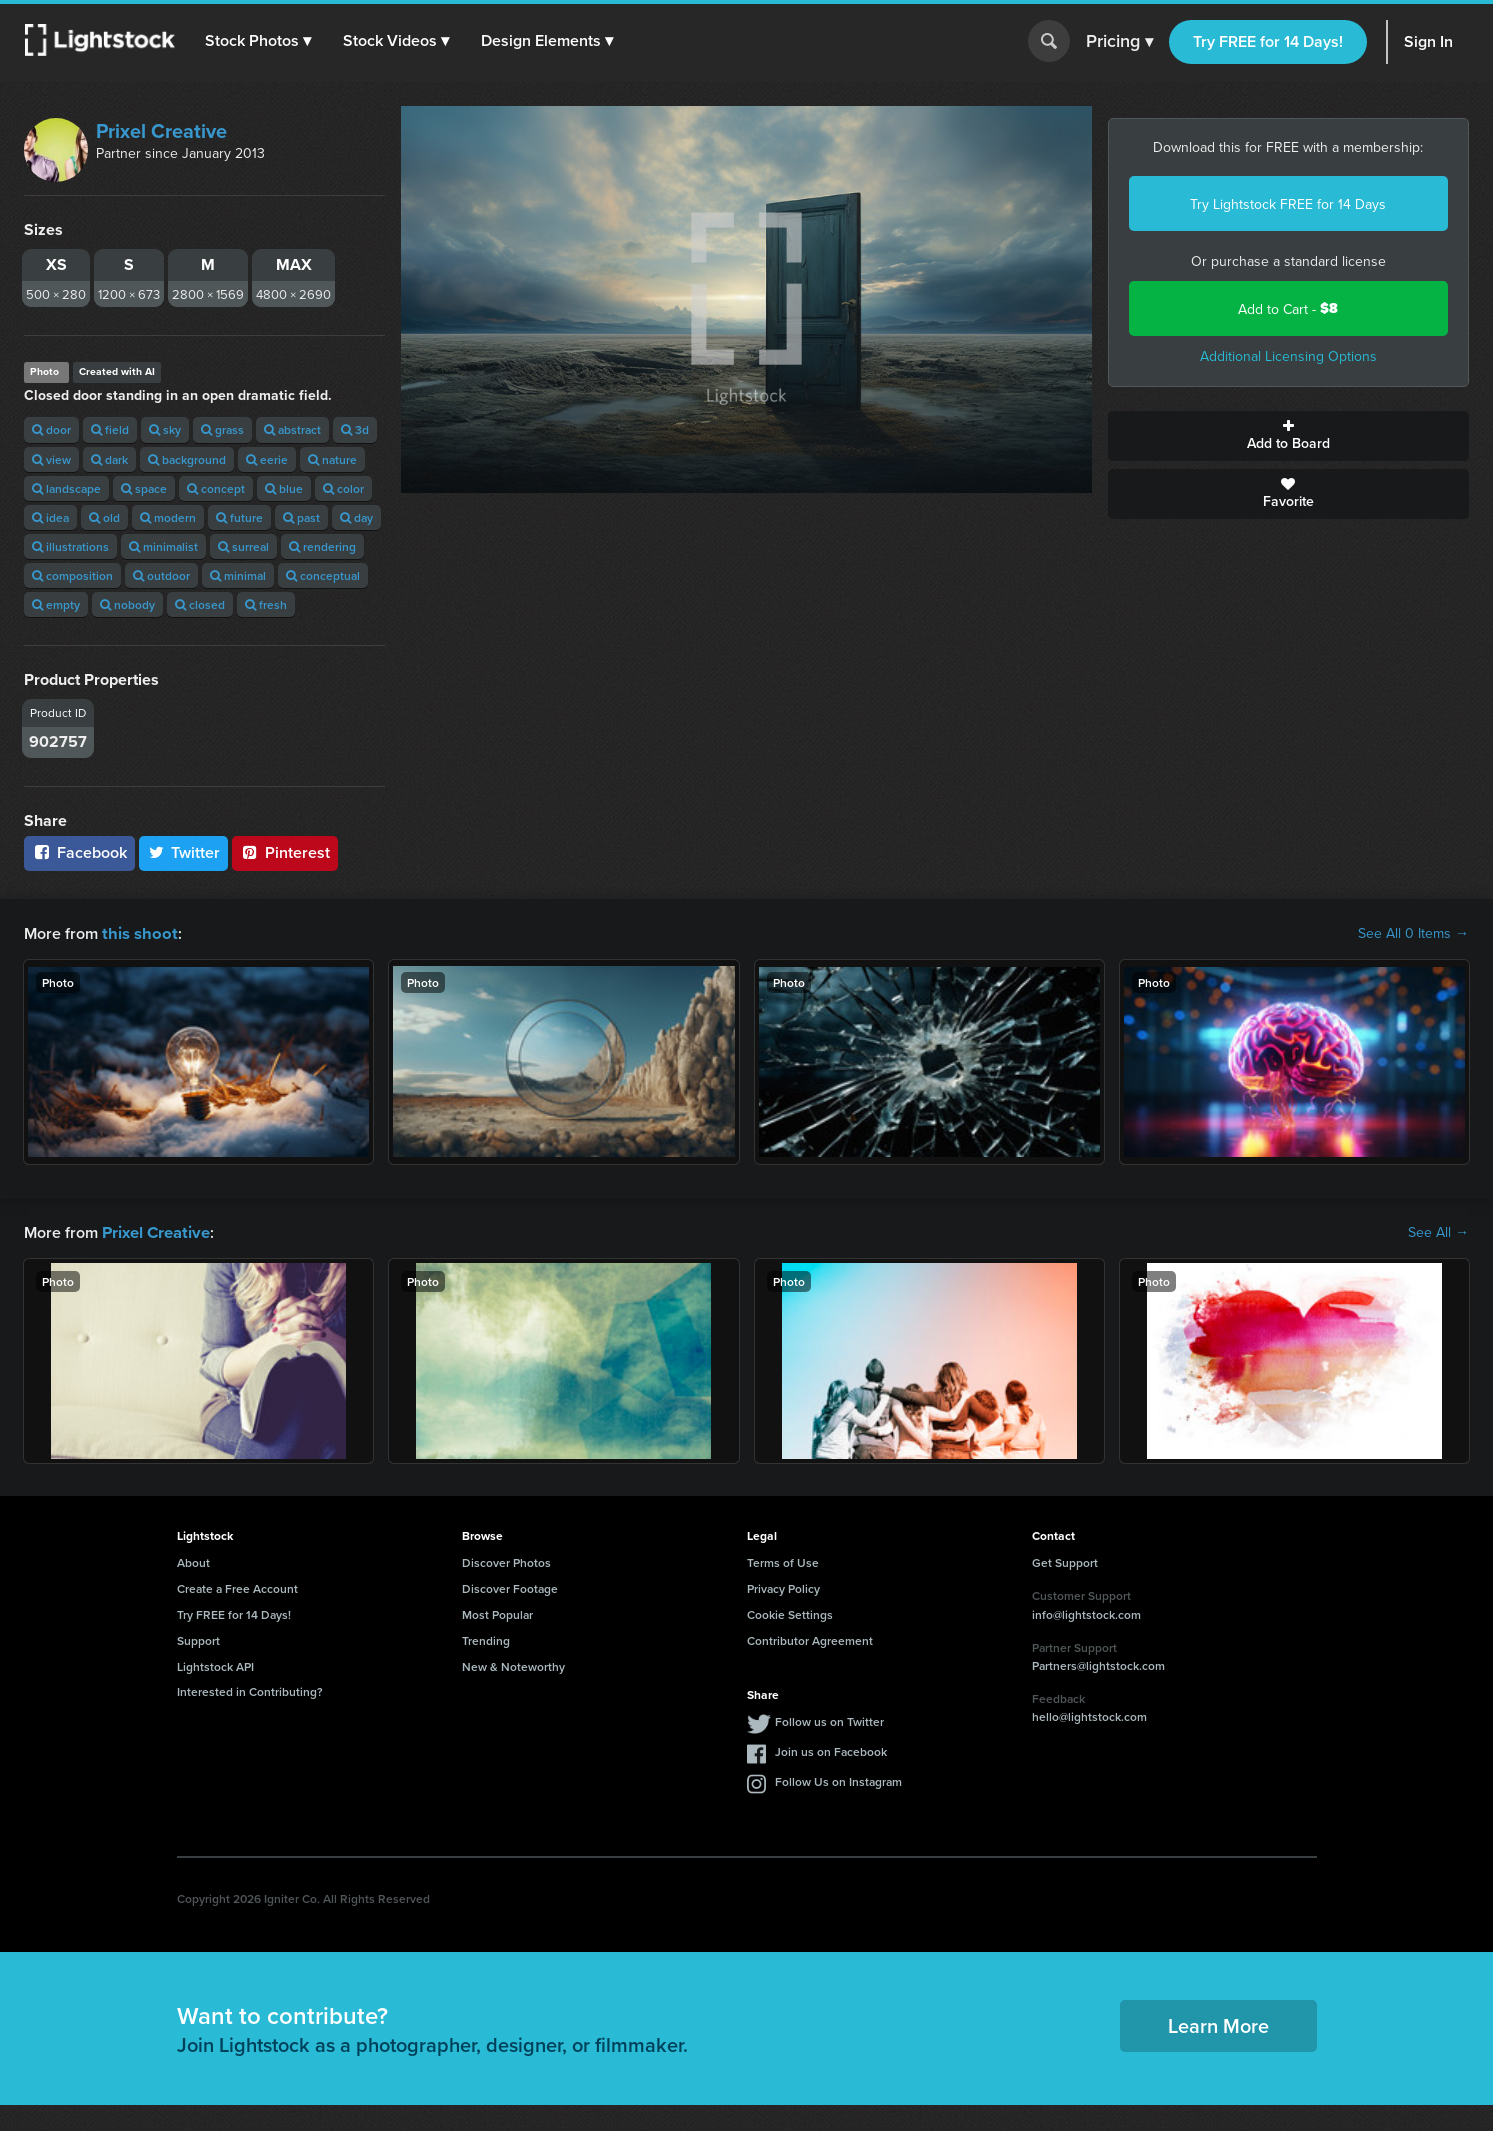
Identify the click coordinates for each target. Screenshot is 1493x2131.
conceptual (323, 575)
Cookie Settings (790, 1612)
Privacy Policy (783, 1586)
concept (216, 488)
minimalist (163, 546)
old (104, 517)
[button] (259, 41)
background (187, 459)
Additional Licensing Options (1288, 356)
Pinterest (285, 852)
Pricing (1119, 42)
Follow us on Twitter (829, 1719)
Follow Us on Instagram (838, 1779)
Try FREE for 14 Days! (1268, 41)
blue (284, 488)
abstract (292, 429)
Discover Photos (506, 1560)
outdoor (161, 575)
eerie (267, 459)
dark (109, 459)
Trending (486, 1638)
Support (198, 1638)
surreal (243, 546)
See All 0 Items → (1413, 933)
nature (332, 459)
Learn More (1218, 2023)
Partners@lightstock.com (1098, 1663)
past (301, 517)
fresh (266, 604)
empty (56, 604)
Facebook (79, 852)
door (51, 429)
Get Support (1065, 1560)
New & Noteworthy (513, 1664)
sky (165, 429)
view (51, 459)
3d (355, 429)
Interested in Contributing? (250, 1689)
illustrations (70, 546)
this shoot (137, 932)
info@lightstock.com (1086, 1612)
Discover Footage (510, 1586)
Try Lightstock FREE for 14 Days (1288, 204)
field (110, 429)
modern (168, 517)
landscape (66, 488)
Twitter (184, 852)
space (144, 488)
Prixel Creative (161, 130)
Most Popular (497, 1612)
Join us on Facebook (831, 1749)
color (343, 488)
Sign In (1428, 41)
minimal (238, 575)
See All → (1438, 1231)
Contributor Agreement (810, 1638)
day (356, 517)
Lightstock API (215, 1664)
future (239, 517)
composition (72, 575)
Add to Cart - (1288, 308)
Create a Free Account (237, 1586)
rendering (322, 546)
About (193, 1560)
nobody (127, 604)
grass (222, 429)
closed (200, 604)
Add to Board (1288, 436)
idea (50, 517)
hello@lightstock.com (1089, 1714)
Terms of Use (783, 1560)
